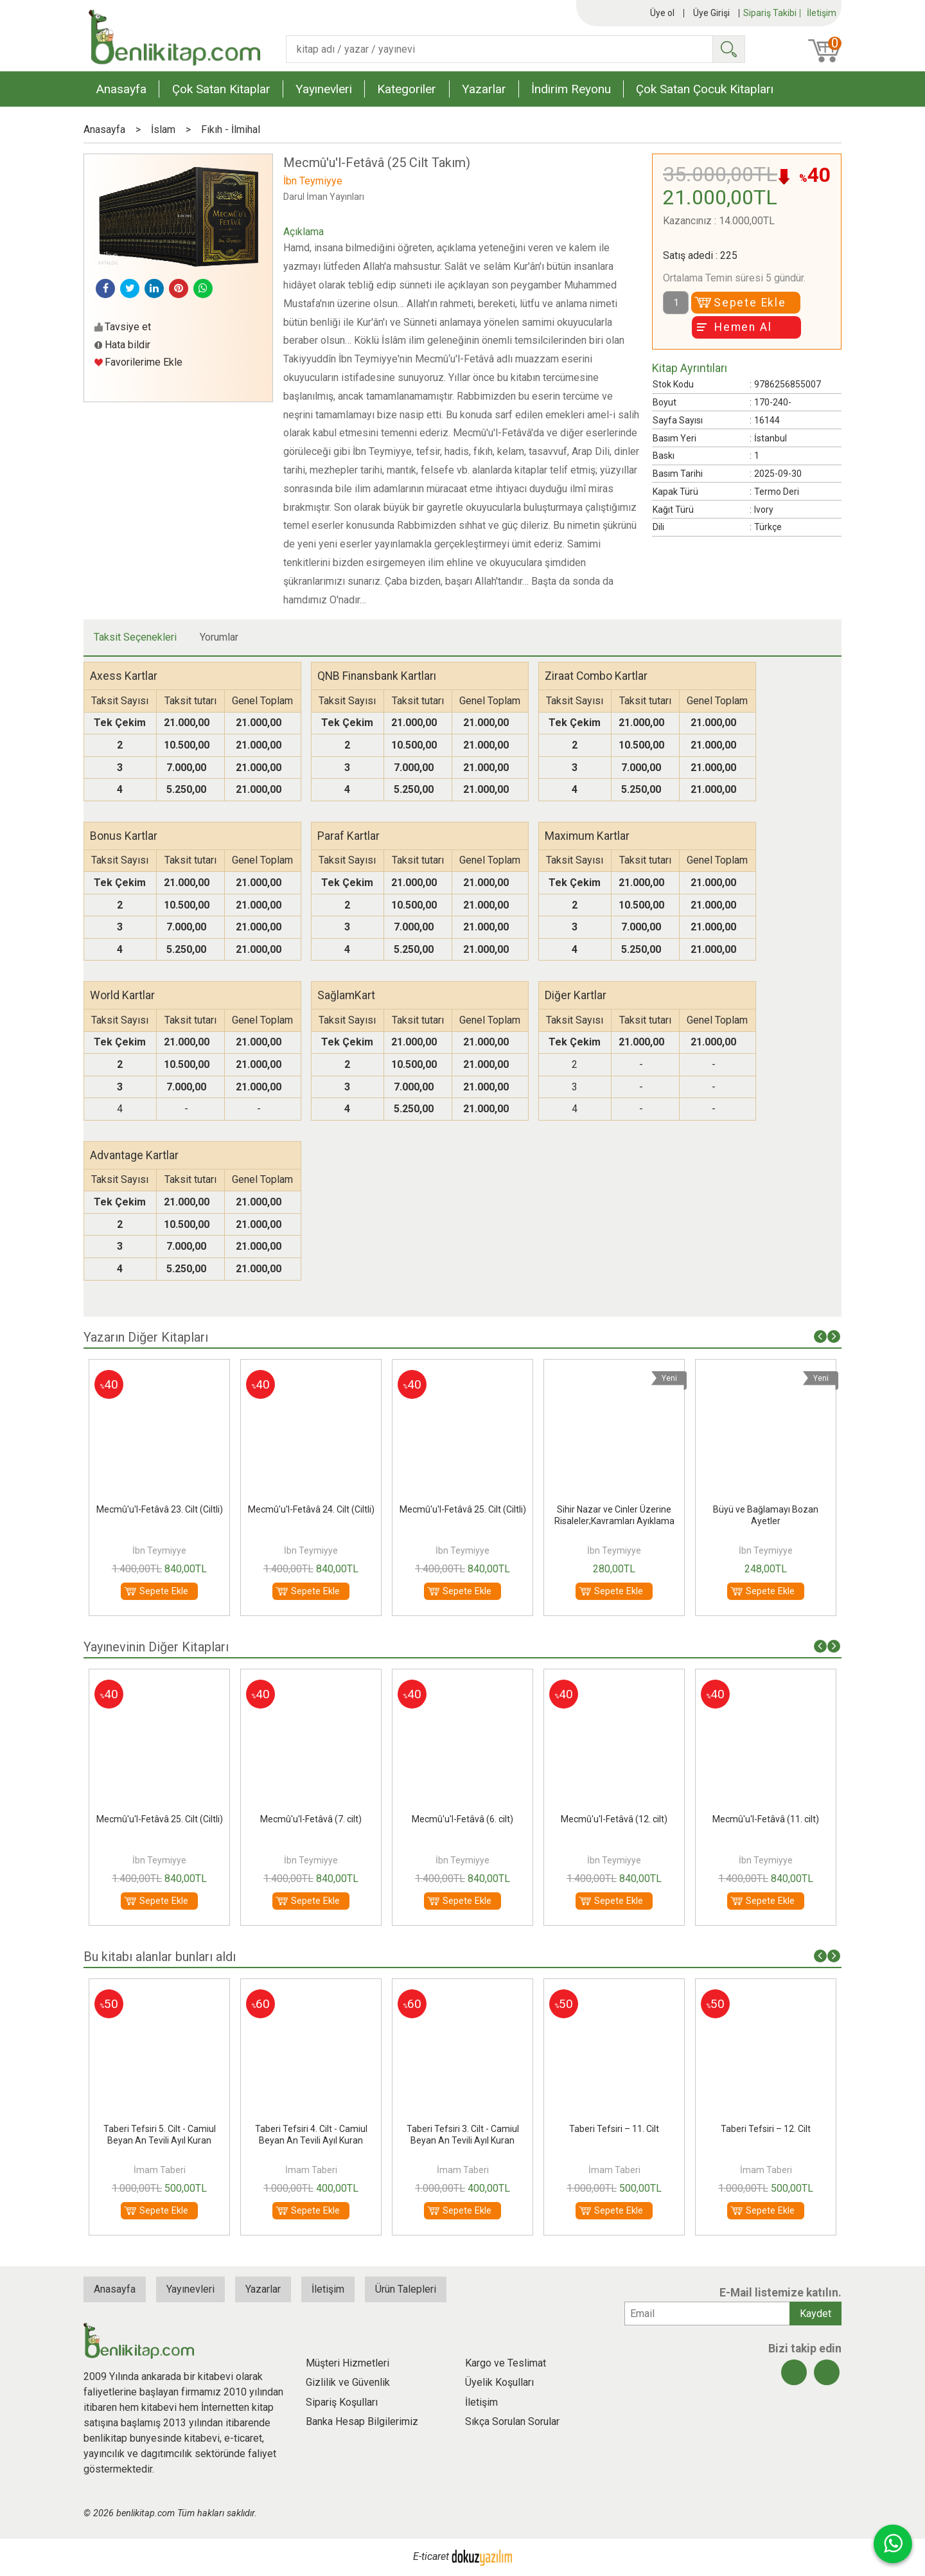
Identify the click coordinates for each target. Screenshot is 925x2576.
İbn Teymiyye (159, 1550)
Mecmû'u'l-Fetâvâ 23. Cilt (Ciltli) (159, 1509)
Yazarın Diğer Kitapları (146, 1337)
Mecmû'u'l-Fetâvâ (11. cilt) (765, 1819)
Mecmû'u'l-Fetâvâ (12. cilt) (614, 1819)
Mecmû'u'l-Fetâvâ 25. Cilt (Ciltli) (463, 1509)
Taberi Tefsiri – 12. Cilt (766, 2129)
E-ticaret (431, 2556)
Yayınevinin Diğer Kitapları (156, 1647)
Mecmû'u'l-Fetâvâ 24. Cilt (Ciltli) (311, 1509)
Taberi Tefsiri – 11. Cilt (614, 2129)
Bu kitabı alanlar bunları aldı (160, 1956)
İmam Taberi (160, 2170)
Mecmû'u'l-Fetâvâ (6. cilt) (462, 1819)
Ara (728, 49)
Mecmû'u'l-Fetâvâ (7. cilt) (311, 1819)
